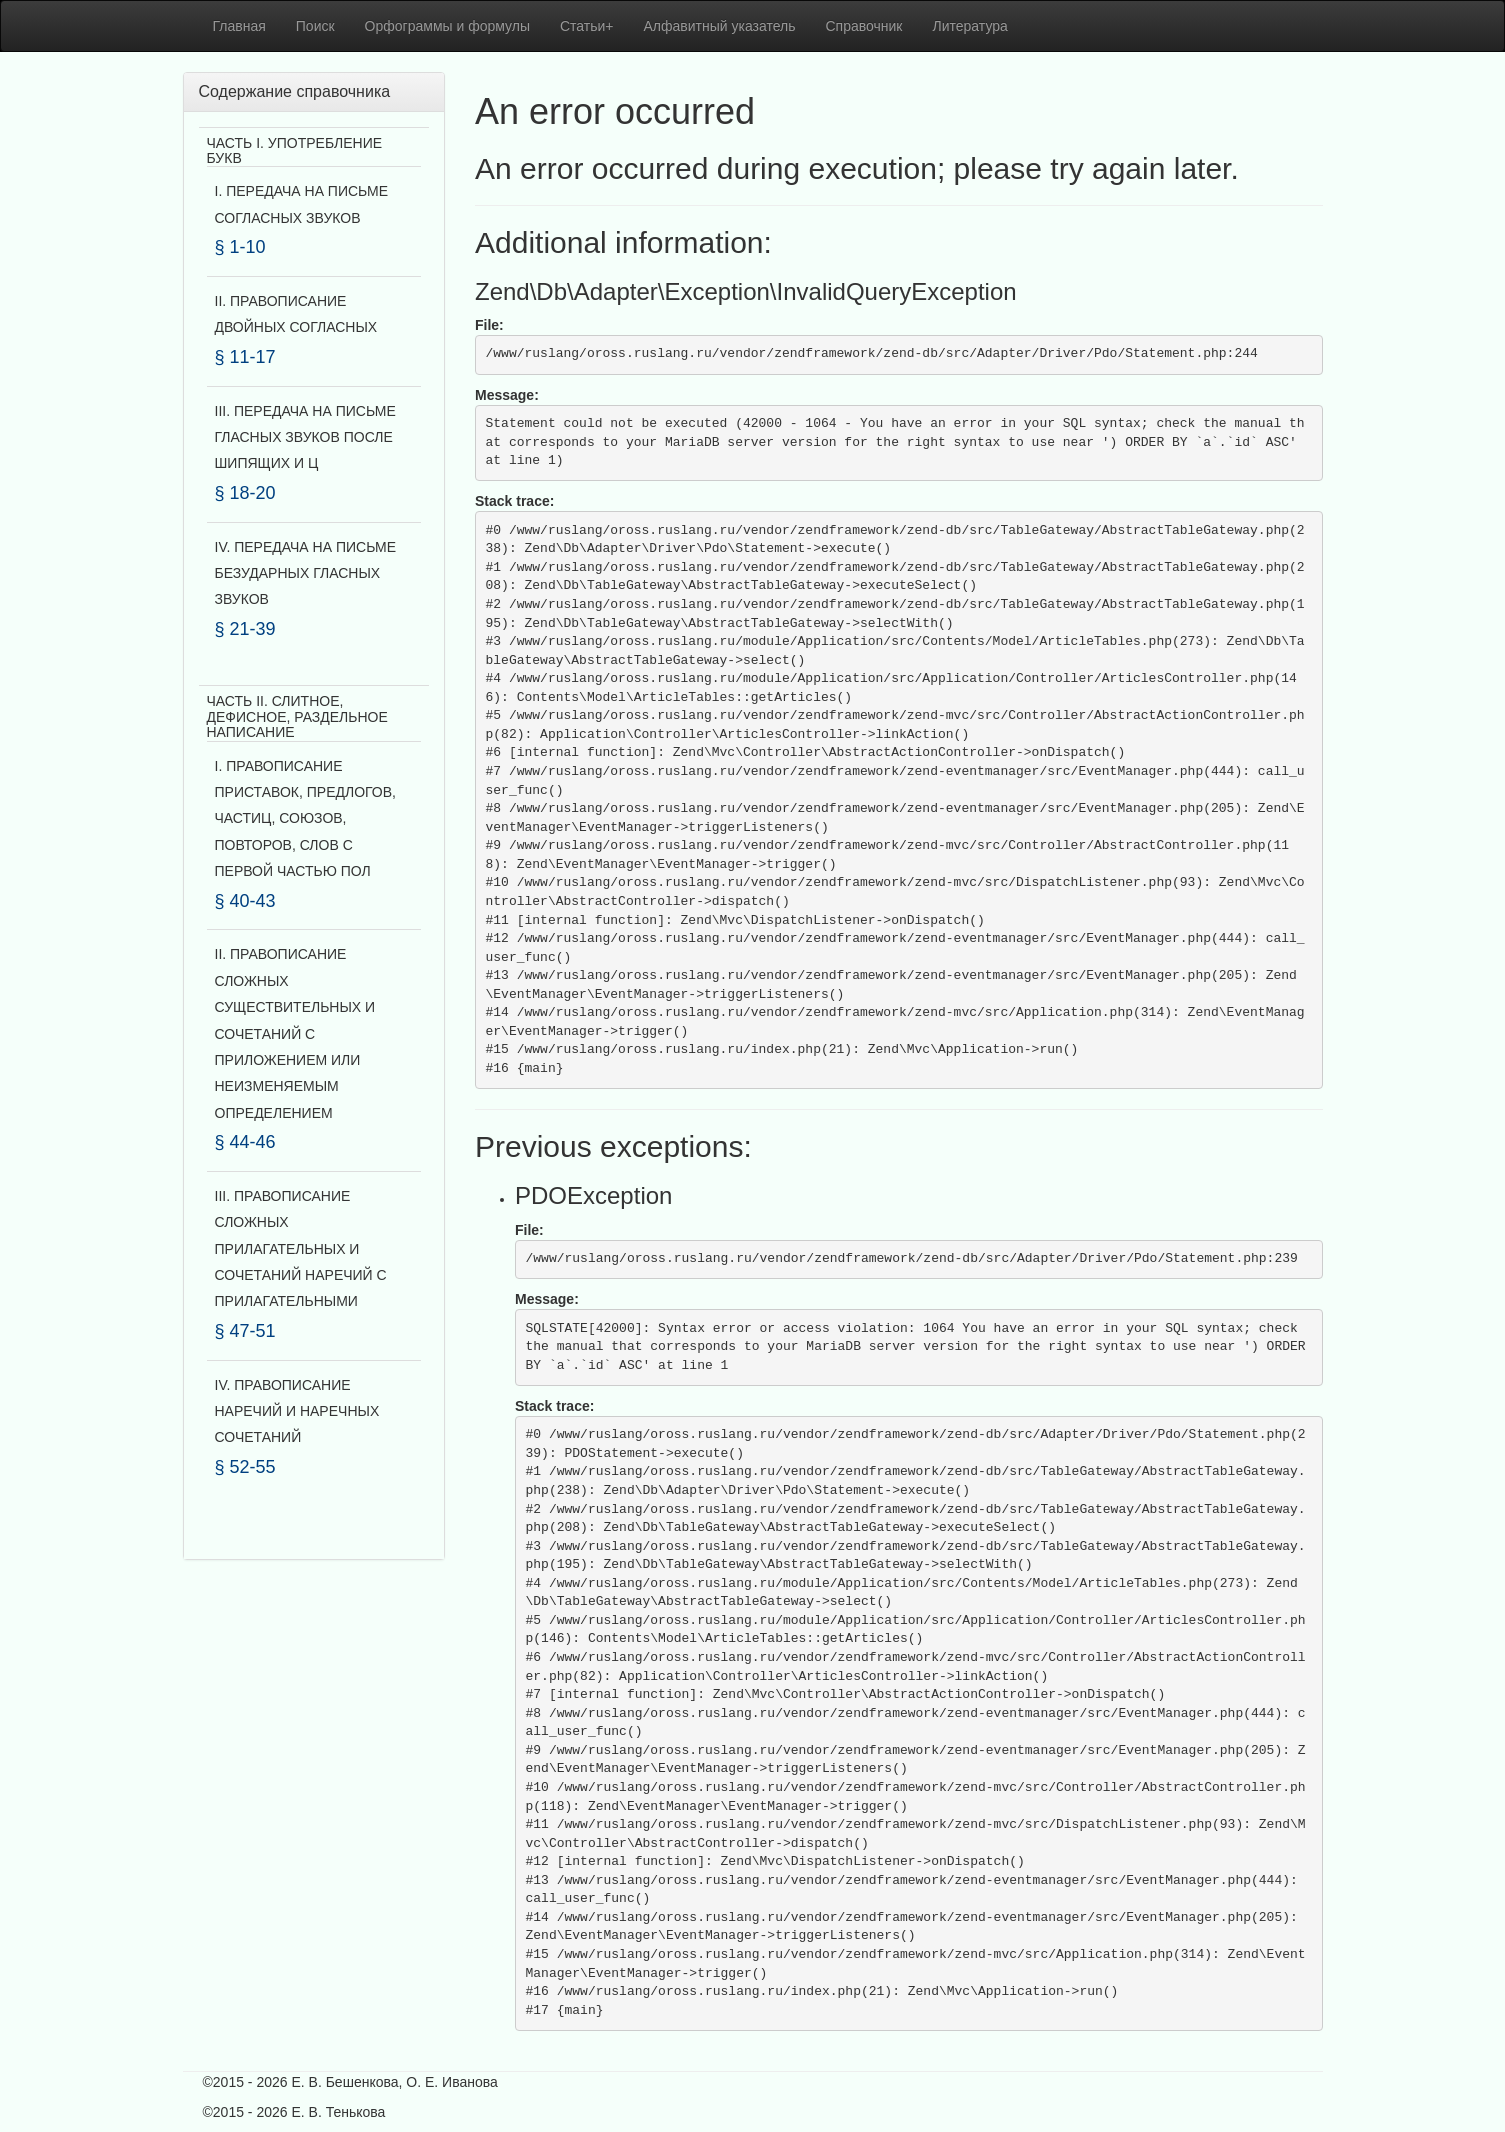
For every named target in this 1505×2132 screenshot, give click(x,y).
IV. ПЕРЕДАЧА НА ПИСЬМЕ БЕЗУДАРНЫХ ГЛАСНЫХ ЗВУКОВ (306, 573)
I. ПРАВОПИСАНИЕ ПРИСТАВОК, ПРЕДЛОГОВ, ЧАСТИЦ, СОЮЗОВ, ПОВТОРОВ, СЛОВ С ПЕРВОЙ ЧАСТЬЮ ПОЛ (305, 819)
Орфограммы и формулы (447, 26)
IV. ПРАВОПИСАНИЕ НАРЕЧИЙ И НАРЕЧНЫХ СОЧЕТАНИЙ (297, 1411)
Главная (239, 26)
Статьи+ (587, 26)
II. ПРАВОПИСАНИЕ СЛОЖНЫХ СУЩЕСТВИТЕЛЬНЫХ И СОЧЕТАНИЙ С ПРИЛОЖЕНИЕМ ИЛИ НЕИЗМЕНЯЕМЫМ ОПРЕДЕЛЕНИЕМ (295, 1033)
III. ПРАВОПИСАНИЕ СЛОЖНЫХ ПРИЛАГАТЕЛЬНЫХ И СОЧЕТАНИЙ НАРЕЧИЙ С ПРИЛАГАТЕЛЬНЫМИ (301, 1249)
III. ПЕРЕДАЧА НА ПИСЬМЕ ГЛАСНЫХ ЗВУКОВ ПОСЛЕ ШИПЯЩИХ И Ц (305, 437)
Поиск (315, 26)
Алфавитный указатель (720, 26)
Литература (970, 26)
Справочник (864, 26)
